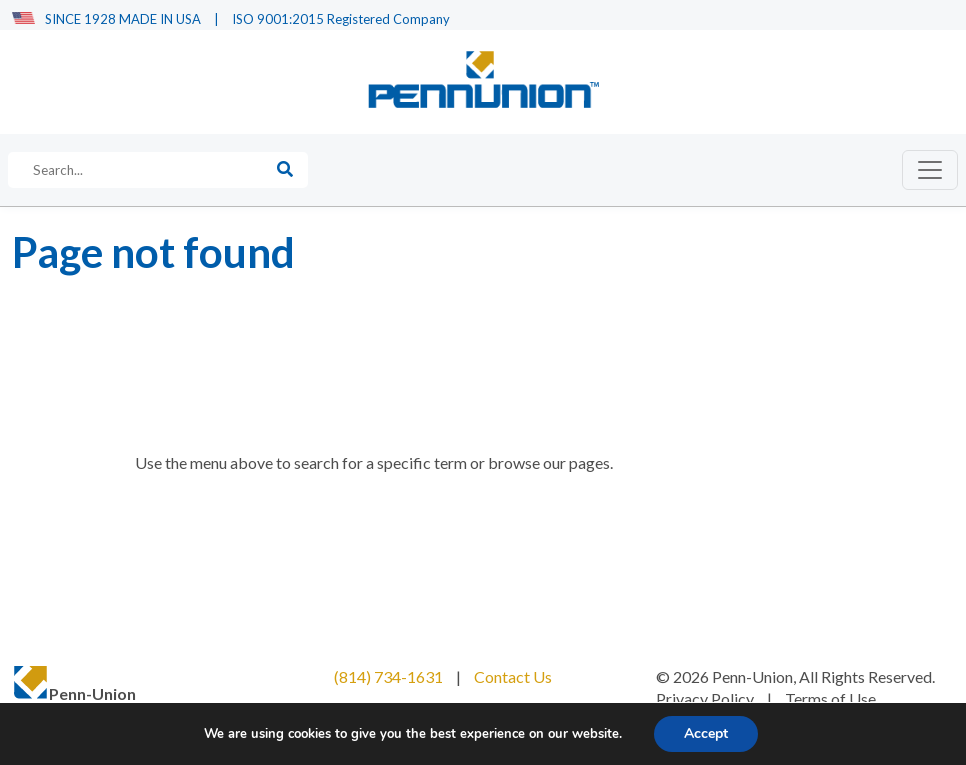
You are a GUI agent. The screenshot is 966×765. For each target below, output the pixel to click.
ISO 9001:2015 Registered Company (341, 19)
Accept (706, 733)
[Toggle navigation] (930, 170)
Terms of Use (830, 698)
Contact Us (513, 676)
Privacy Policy (705, 698)
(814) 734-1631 (388, 676)
